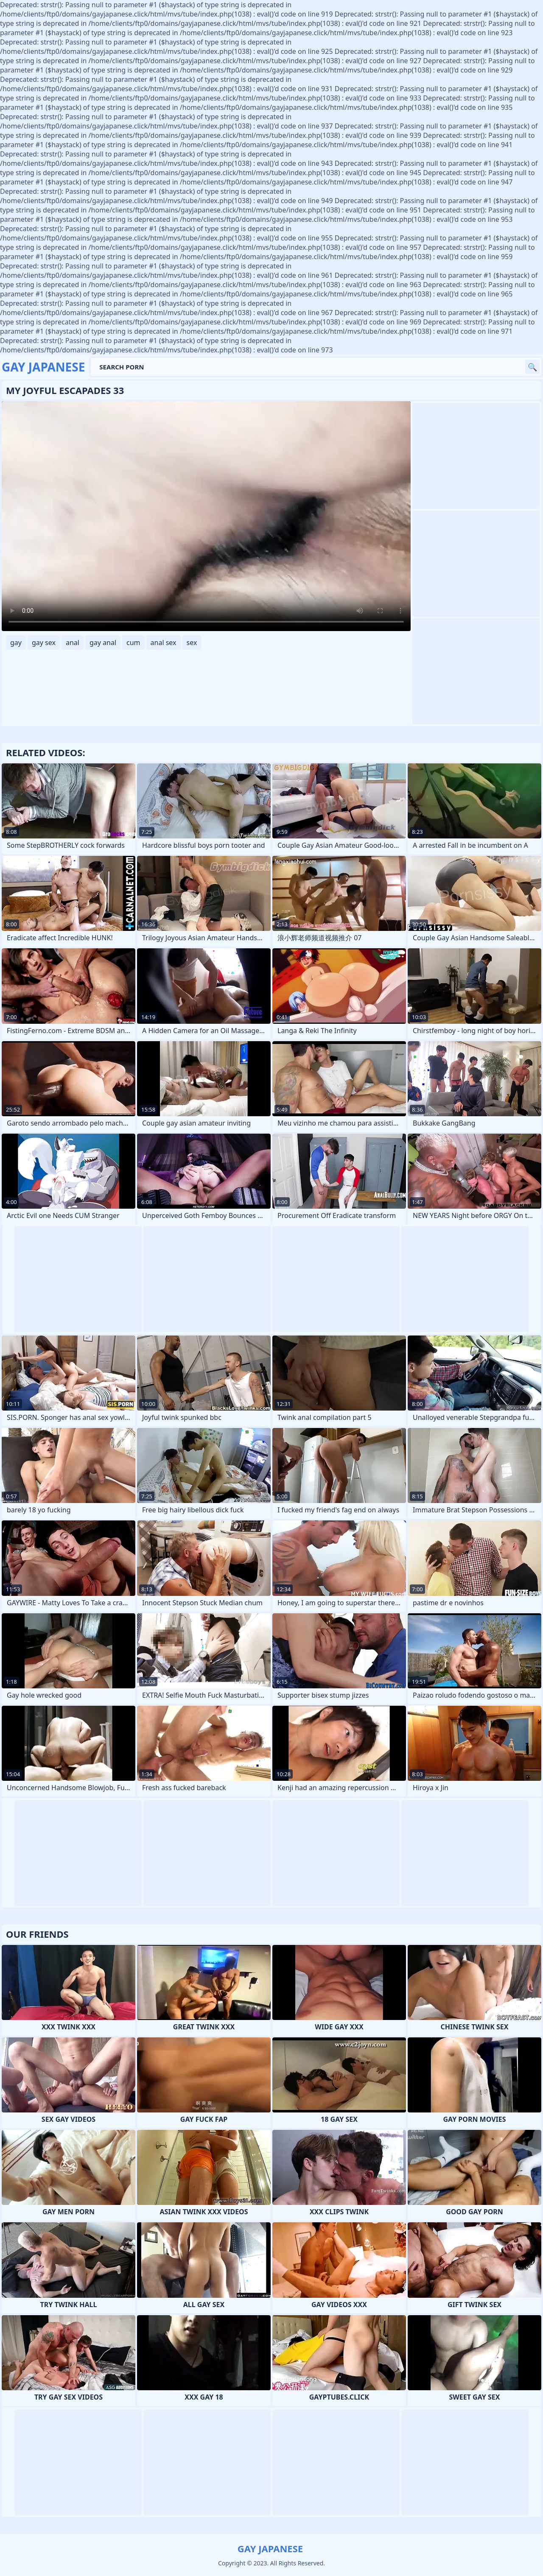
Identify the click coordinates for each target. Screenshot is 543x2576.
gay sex (44, 642)
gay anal (103, 642)
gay (16, 642)
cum (133, 642)
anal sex (163, 642)
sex (192, 642)
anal (72, 642)
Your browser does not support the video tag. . (206, 516)
